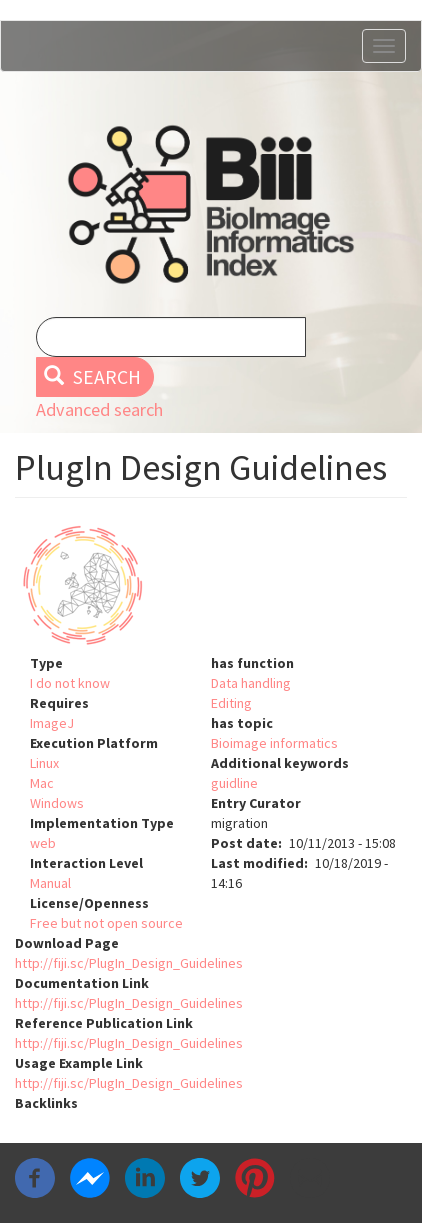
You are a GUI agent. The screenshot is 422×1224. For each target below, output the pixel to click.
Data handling (251, 683)
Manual (50, 883)
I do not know (70, 683)
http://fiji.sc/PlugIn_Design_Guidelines (129, 963)
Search (92, 377)
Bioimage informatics (274, 743)
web (43, 843)
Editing (231, 703)
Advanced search (99, 409)
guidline (234, 783)
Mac (42, 783)
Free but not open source (106, 923)
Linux (44, 763)
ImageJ (52, 723)
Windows (57, 803)
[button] (211, 585)
